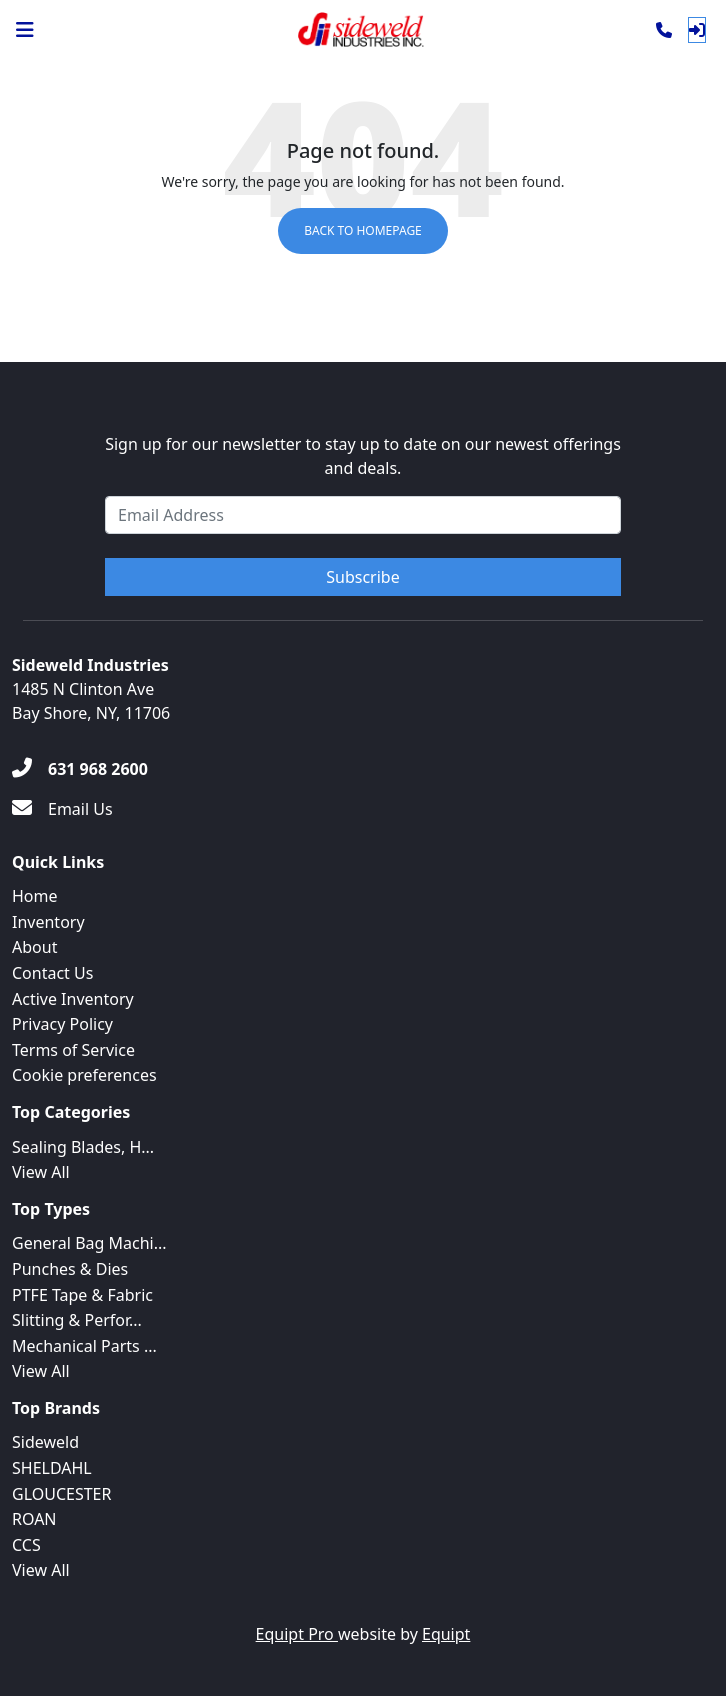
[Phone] (664, 30)
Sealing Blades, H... (83, 1147)
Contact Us (52, 973)
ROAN (34, 1519)
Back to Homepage (363, 230)
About (34, 947)
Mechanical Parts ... (84, 1346)
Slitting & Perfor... (77, 1320)
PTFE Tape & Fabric (82, 1295)
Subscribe (362, 577)
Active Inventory (73, 999)
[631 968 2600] (80, 769)
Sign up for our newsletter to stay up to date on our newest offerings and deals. (363, 456)
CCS (26, 1545)
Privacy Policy (62, 1024)
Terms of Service (73, 1050)
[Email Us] (62, 809)
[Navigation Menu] (25, 30)
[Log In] (697, 30)
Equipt (446, 1634)
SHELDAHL (52, 1468)
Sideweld (45, 1442)
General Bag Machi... (89, 1243)
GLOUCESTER (61, 1494)
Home (35, 896)
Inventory (48, 922)
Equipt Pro (297, 1634)
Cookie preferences (84, 1075)
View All (41, 1172)
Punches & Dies (70, 1269)
